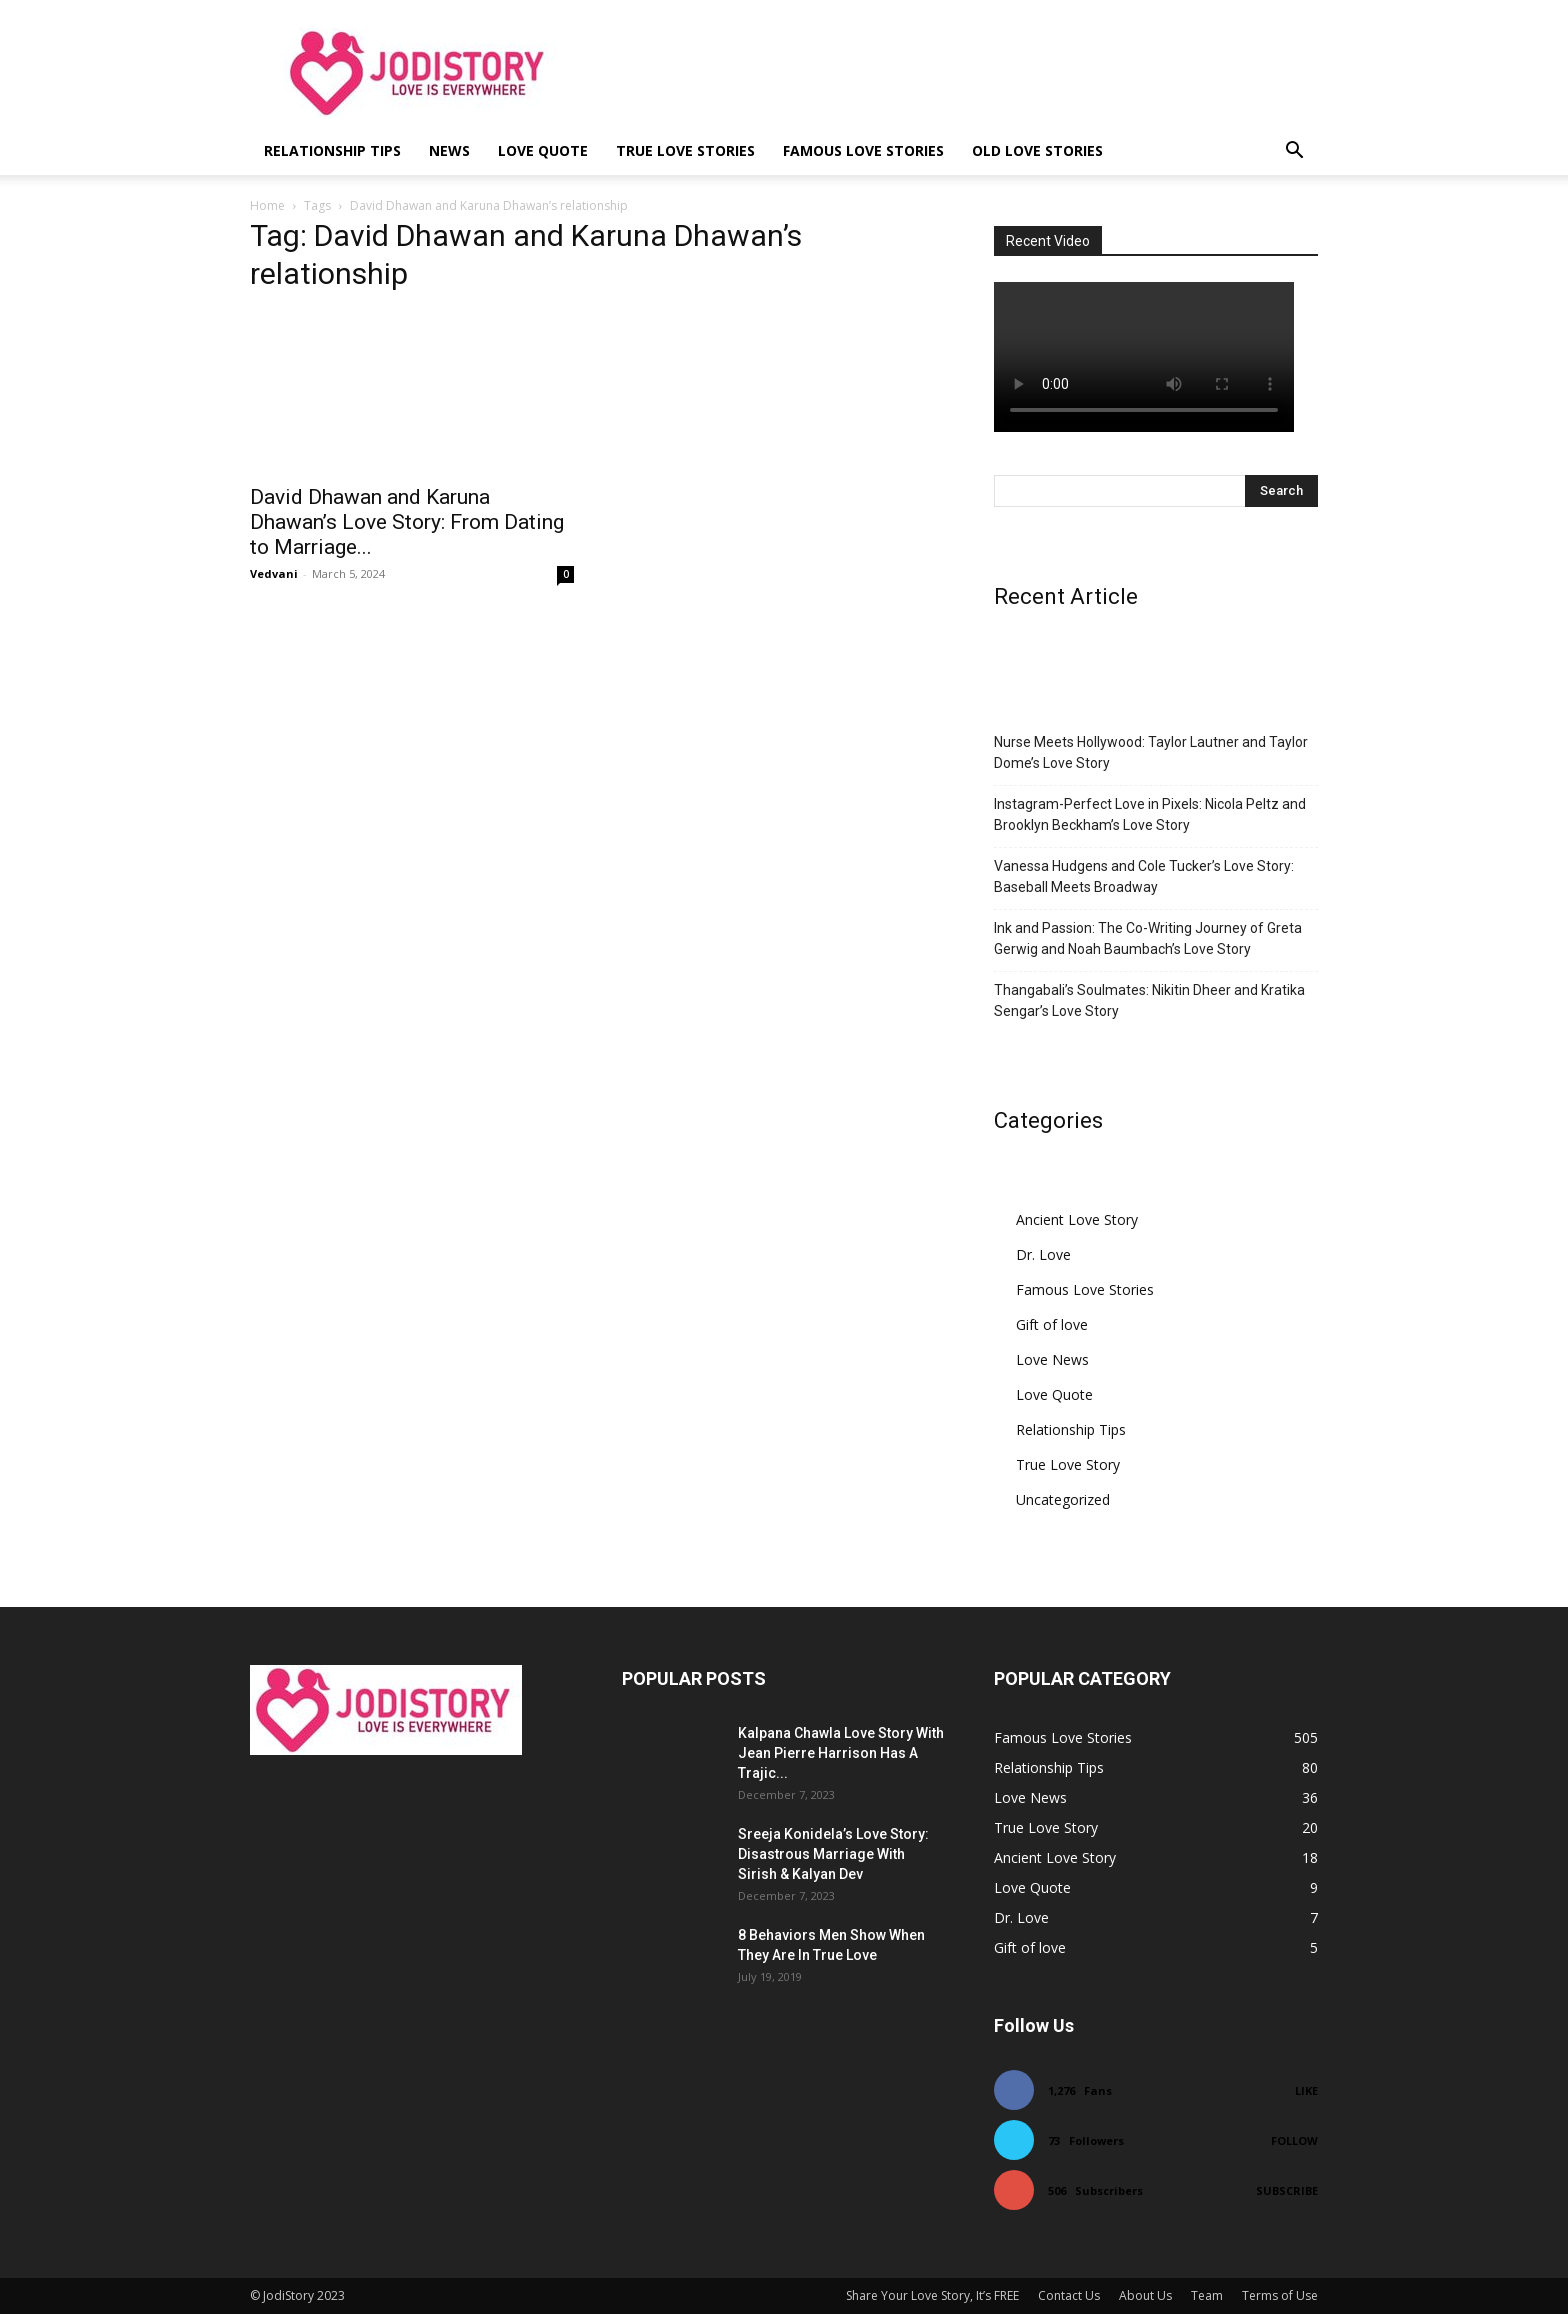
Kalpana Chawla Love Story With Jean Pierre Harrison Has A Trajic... (841, 1753)
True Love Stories (685, 150)
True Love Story (1068, 1464)
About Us (1145, 2295)
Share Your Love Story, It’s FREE (932, 2295)
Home (267, 205)
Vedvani (274, 573)
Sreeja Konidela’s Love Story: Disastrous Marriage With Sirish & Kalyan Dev (833, 1854)
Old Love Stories (1037, 150)
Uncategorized (1063, 1499)
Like (1306, 2090)
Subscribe (1287, 2190)
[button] (1294, 152)
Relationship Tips (332, 150)
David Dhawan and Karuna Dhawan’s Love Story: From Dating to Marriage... (407, 522)
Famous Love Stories (863, 150)
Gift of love (1052, 1324)
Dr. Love (1043, 1254)
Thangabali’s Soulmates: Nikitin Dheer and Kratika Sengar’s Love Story (1149, 1000)
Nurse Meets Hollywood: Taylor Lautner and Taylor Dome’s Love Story (1151, 752)
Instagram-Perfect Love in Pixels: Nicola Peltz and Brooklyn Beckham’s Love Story (1150, 814)
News (449, 150)
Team (1207, 2295)
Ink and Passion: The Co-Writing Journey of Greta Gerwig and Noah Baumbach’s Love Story (1148, 938)
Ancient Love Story (1077, 1219)
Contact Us (1069, 2295)
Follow (1294, 2140)
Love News (1052, 1359)
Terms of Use (1280, 2295)
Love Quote (543, 150)
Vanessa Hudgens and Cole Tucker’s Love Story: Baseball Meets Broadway (1144, 876)
